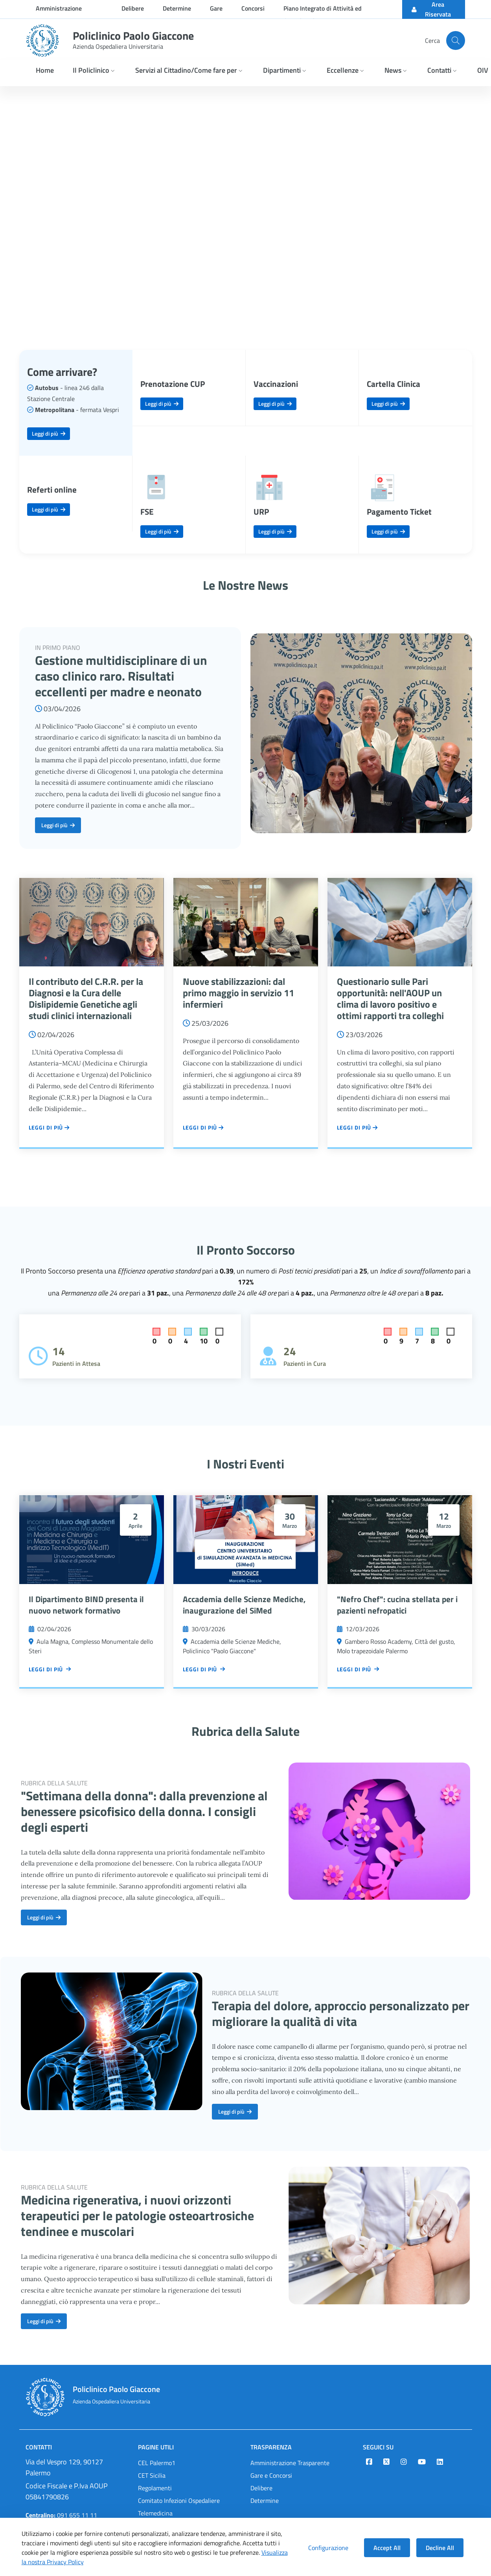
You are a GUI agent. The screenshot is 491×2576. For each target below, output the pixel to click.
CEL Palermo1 (156, 2462)
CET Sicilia (152, 2475)
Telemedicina (155, 2513)
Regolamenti (155, 2488)
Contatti (39, 2447)
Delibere (261, 2488)
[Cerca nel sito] (455, 40)
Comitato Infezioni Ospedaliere (179, 2500)
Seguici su (378, 2447)
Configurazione (328, 2547)
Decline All (440, 2547)
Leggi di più (48, 433)
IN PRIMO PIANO (57, 647)
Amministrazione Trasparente (289, 2462)
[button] (94, 71)
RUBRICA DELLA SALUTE (54, 1783)
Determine (264, 2500)
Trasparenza (271, 2447)
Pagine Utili (156, 2447)
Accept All (387, 2547)
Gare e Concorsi (271, 2475)
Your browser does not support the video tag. (245, 209)
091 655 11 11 (61, 2515)
